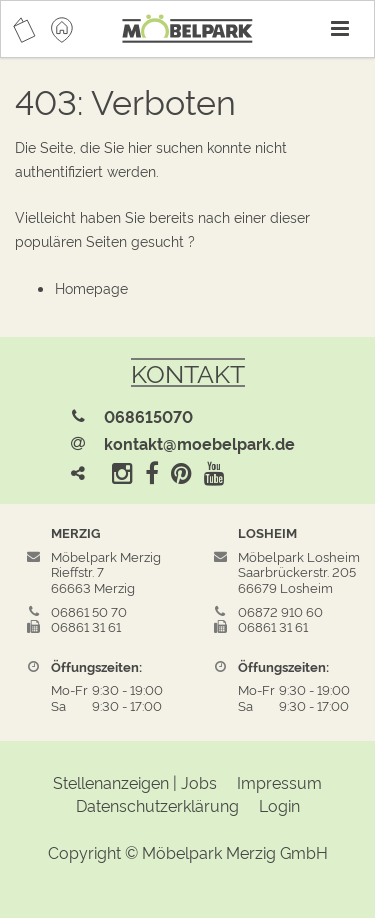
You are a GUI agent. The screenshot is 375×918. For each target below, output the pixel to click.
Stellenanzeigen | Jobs (135, 782)
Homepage (91, 287)
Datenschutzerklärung (157, 805)
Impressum (279, 782)
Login (279, 805)
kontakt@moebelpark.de (199, 443)
